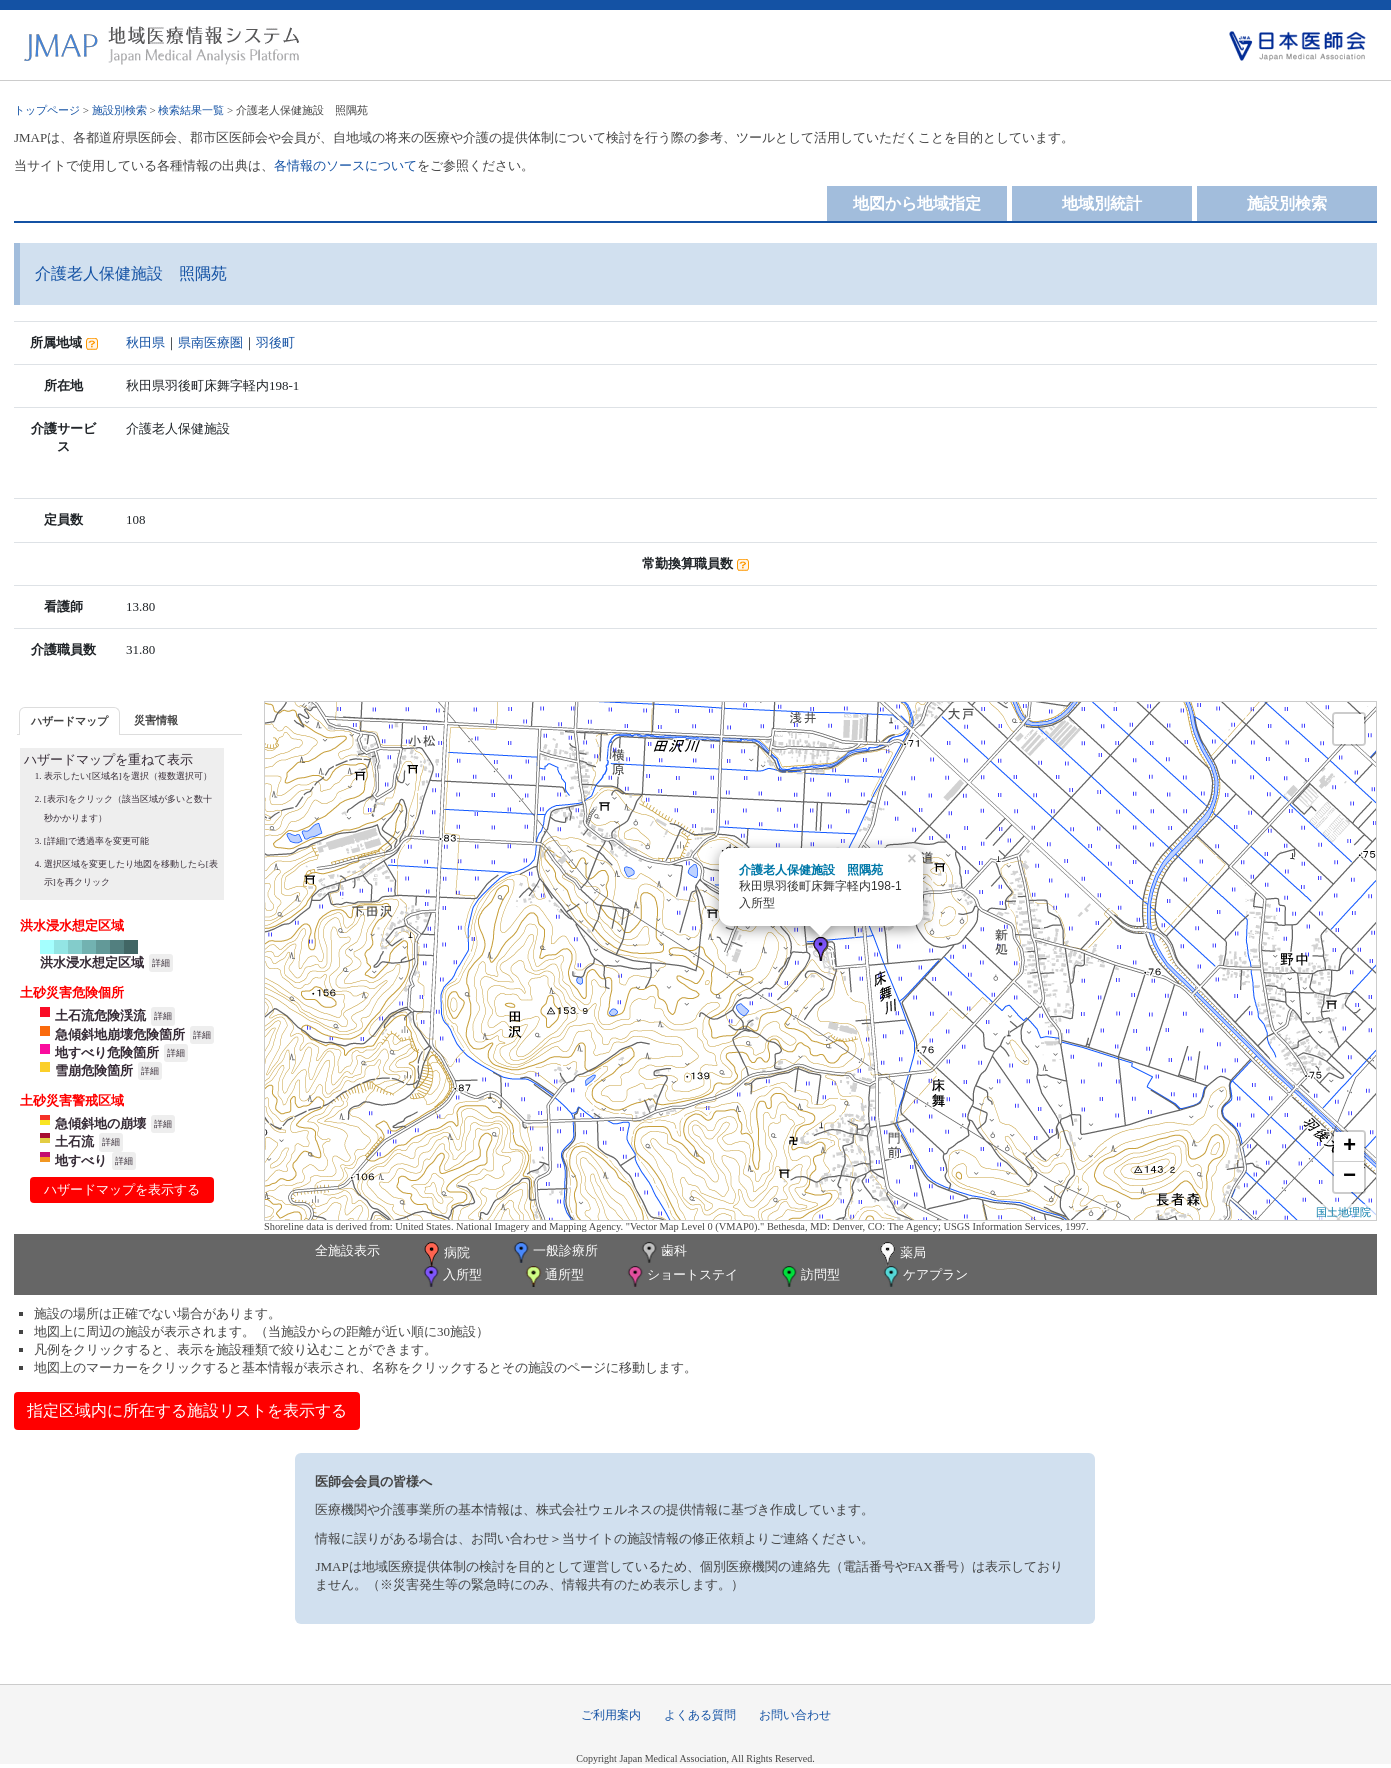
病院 (445, 1254)
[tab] (69, 720)
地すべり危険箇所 (107, 1052)
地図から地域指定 (917, 203)
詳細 (161, 963)
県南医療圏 (210, 342)
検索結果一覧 (191, 110)
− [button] (1349, 1177)
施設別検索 (119, 110)
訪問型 (809, 1276)
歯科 (662, 1252)
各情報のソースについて (345, 165)
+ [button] (1349, 1147)
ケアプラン (924, 1276)
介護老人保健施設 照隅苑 (811, 870)
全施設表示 (347, 1250)
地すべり (81, 1160)
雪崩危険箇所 (94, 1070)
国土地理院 (1343, 1212)
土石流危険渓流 (100, 1015)
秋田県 (145, 342)
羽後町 (275, 342)
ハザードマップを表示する (122, 1189)
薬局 (901, 1254)
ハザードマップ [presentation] (69, 721)
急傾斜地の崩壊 (100, 1123)
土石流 (74, 1141)
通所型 (553, 1276)
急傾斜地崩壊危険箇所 (120, 1034)
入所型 (451, 1276)
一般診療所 (554, 1252)
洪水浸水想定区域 (92, 962)
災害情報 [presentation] (156, 720)
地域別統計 (1102, 203)
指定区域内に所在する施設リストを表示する (187, 1410)
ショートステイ (681, 1276)
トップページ (47, 110)
